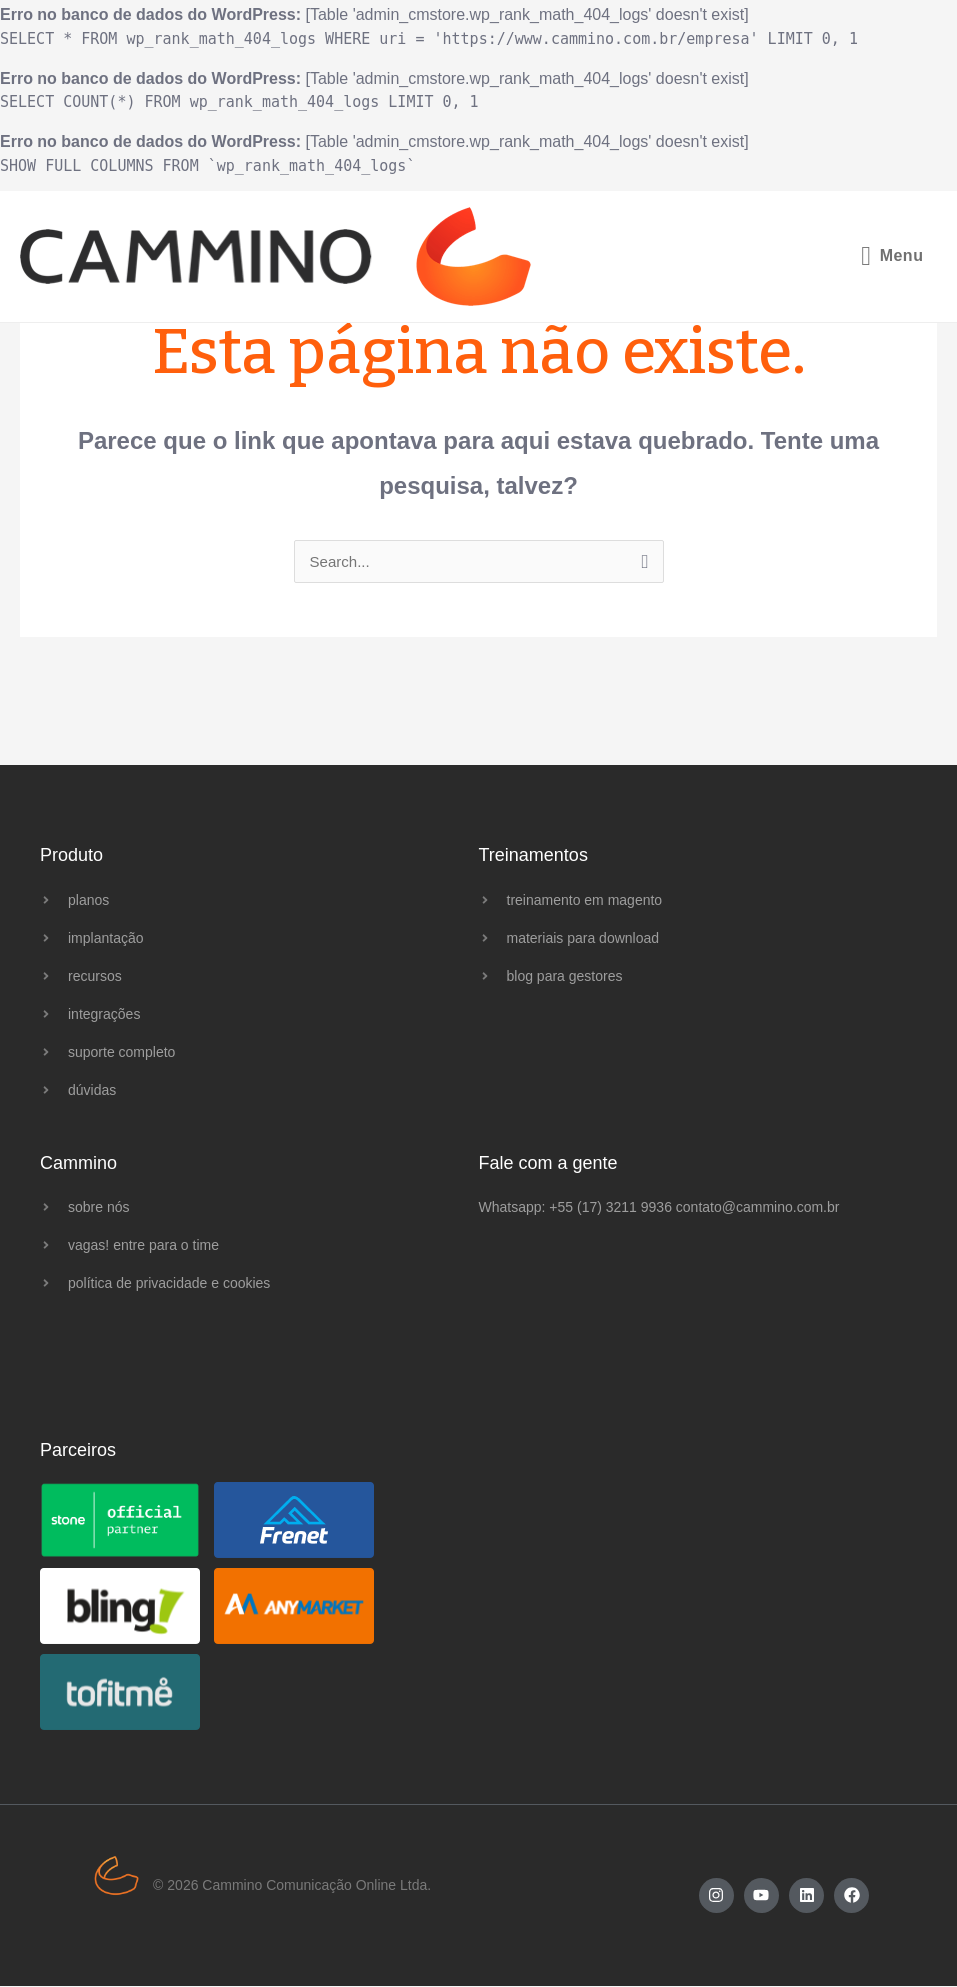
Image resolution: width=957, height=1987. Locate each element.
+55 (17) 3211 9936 (610, 1208)
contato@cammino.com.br (758, 1208)
